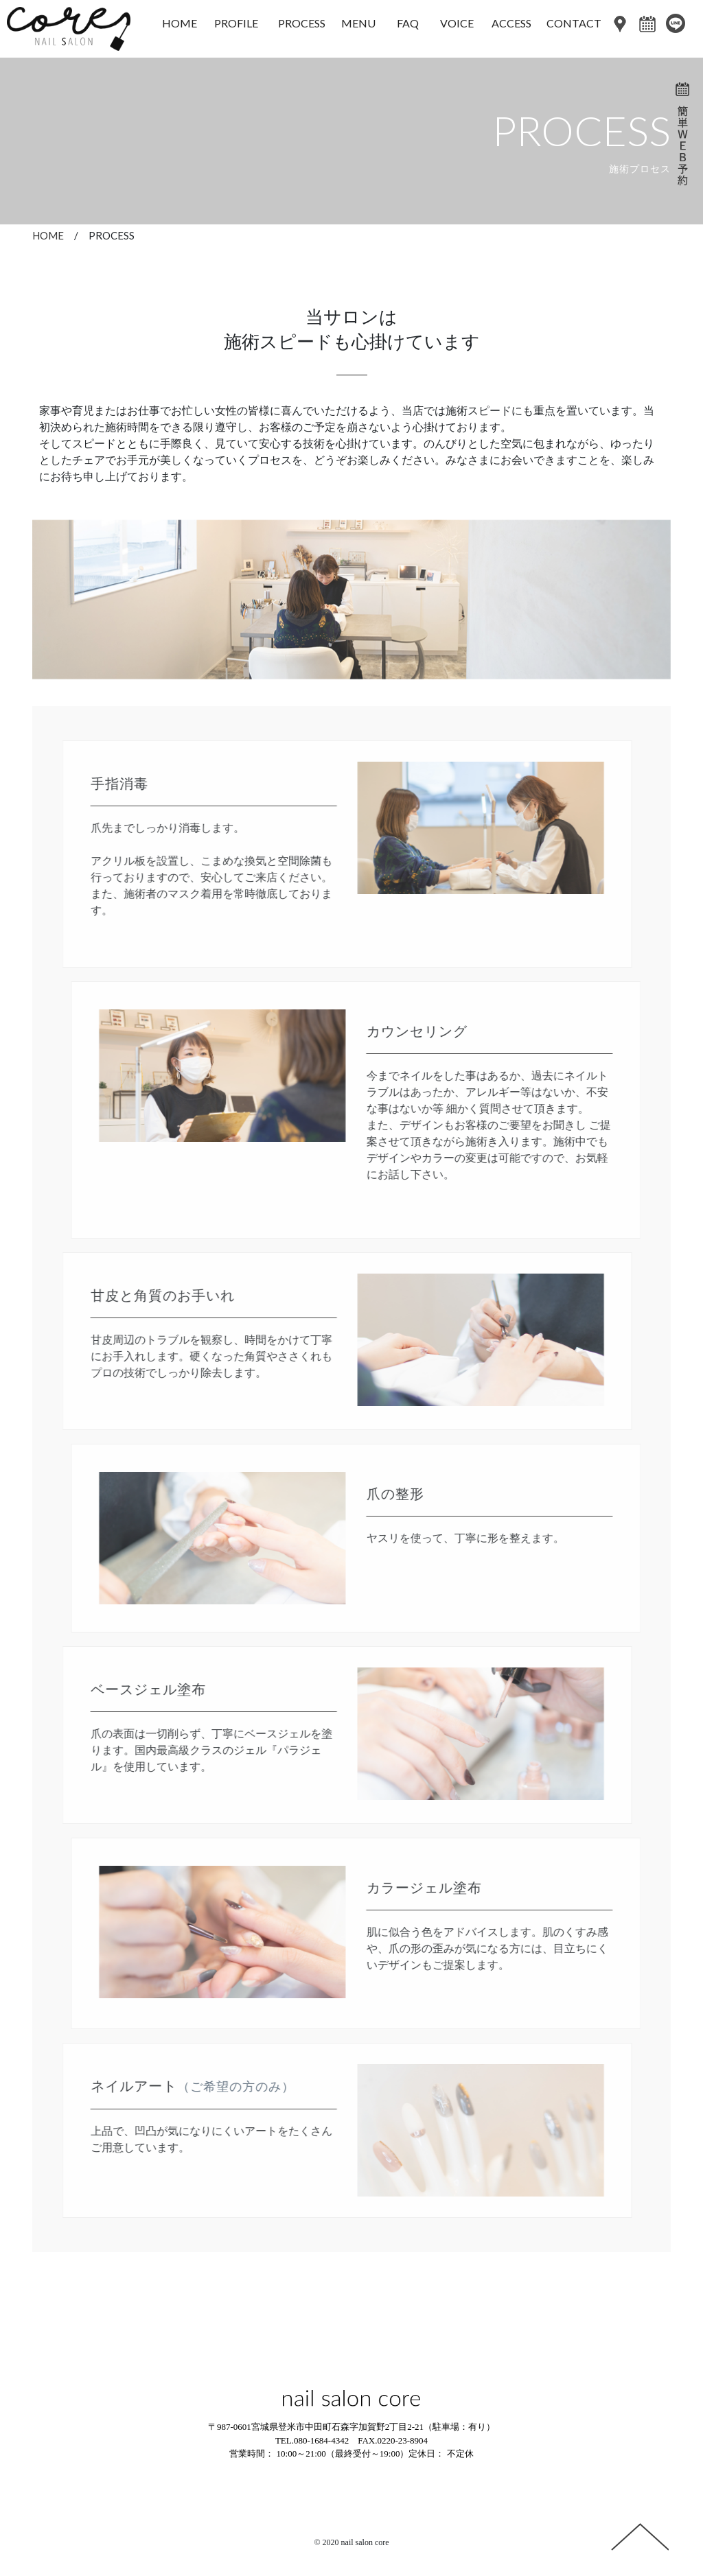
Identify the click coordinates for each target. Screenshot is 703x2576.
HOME (48, 235)
